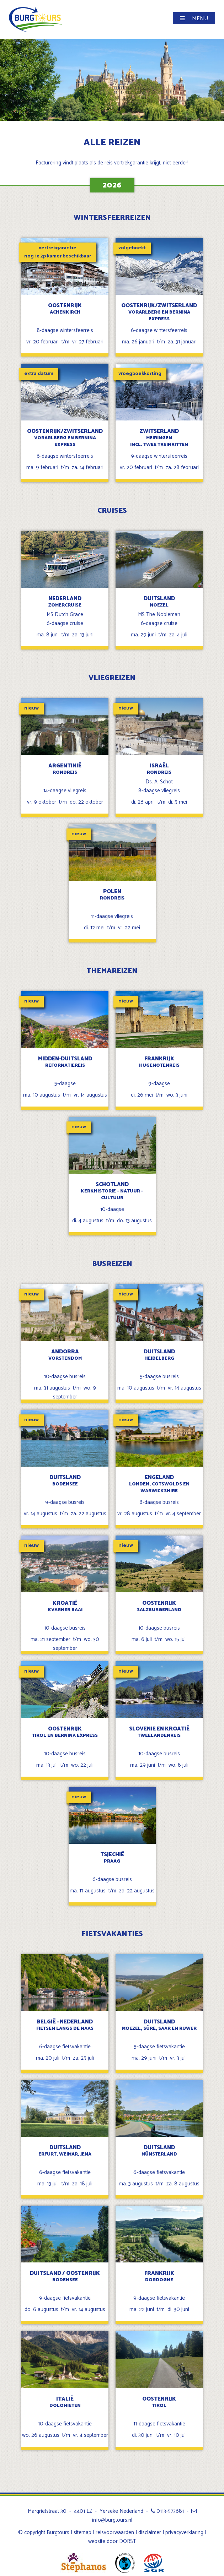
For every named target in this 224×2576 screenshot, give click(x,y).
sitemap (82, 2532)
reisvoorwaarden (115, 2532)
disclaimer (149, 2532)
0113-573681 (167, 2511)
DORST (127, 2541)
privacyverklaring (184, 2532)
